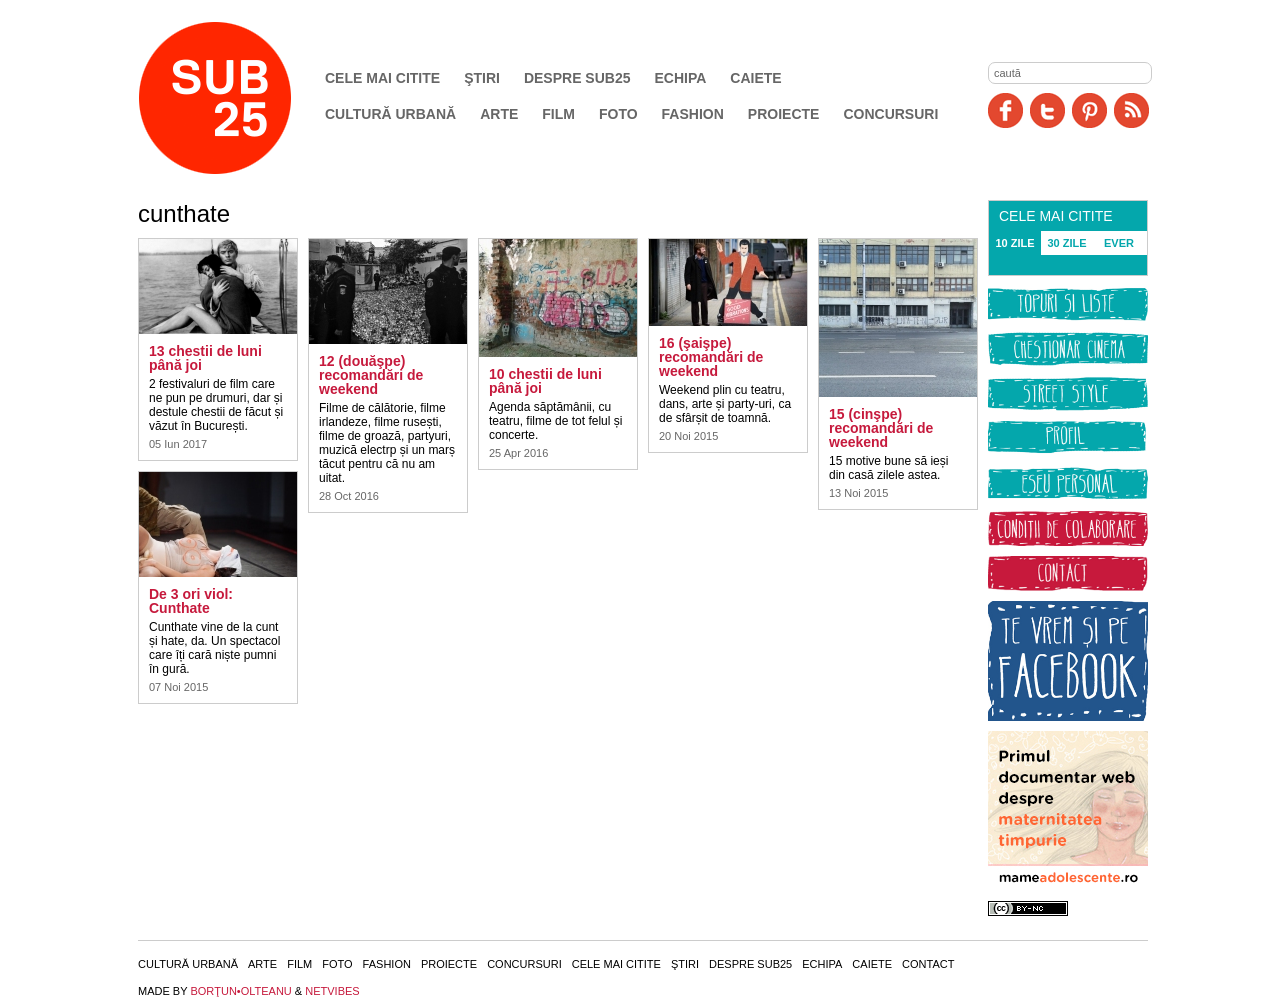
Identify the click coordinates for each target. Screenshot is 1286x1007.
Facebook (1005, 110)
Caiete (755, 78)
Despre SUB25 (577, 78)
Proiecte (784, 114)
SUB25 (238, 98)
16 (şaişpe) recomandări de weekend (711, 357)
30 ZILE (1066, 243)
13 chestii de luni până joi (205, 358)
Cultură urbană (390, 114)
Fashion (693, 114)
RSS (1131, 110)
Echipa (681, 78)
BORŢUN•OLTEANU (240, 991)
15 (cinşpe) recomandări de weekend (881, 428)
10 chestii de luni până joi (545, 381)
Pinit (1089, 110)
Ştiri (482, 78)
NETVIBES (332, 991)
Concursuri (890, 114)
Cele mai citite (382, 78)
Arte (499, 114)
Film (558, 114)
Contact (928, 964)
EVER (1119, 243)
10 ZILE (1014, 243)
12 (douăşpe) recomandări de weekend (371, 375)
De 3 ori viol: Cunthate (191, 601)
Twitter (1047, 110)
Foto (618, 114)
